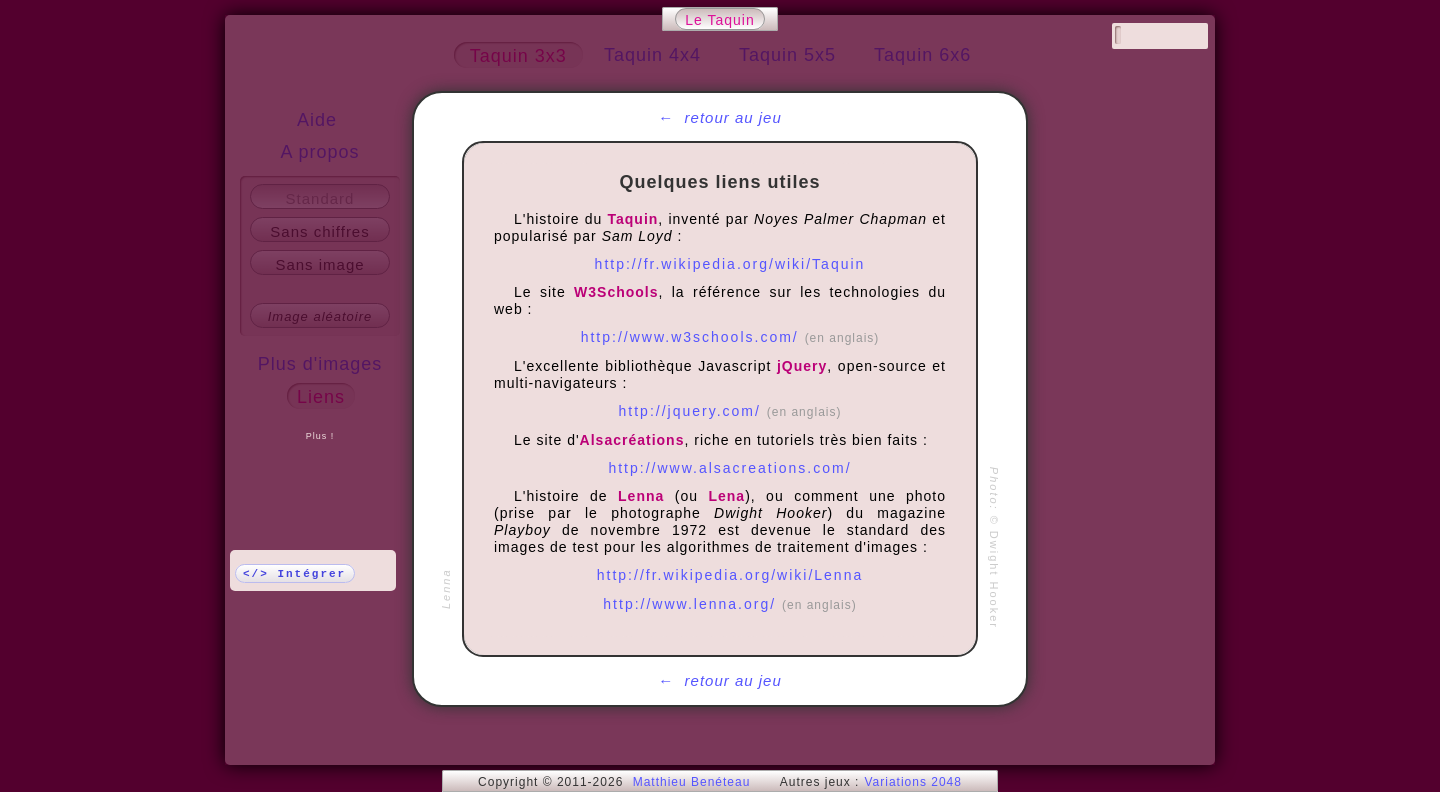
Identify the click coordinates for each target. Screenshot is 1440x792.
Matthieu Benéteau (692, 782)
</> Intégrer (294, 574)
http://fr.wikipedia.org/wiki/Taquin (730, 264)
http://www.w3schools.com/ (730, 337)
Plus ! (320, 436)
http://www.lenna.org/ (729, 604)
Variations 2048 (913, 782)
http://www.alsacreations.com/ (729, 468)
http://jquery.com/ (730, 411)
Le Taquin (719, 20)
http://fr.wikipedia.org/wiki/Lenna (730, 575)
